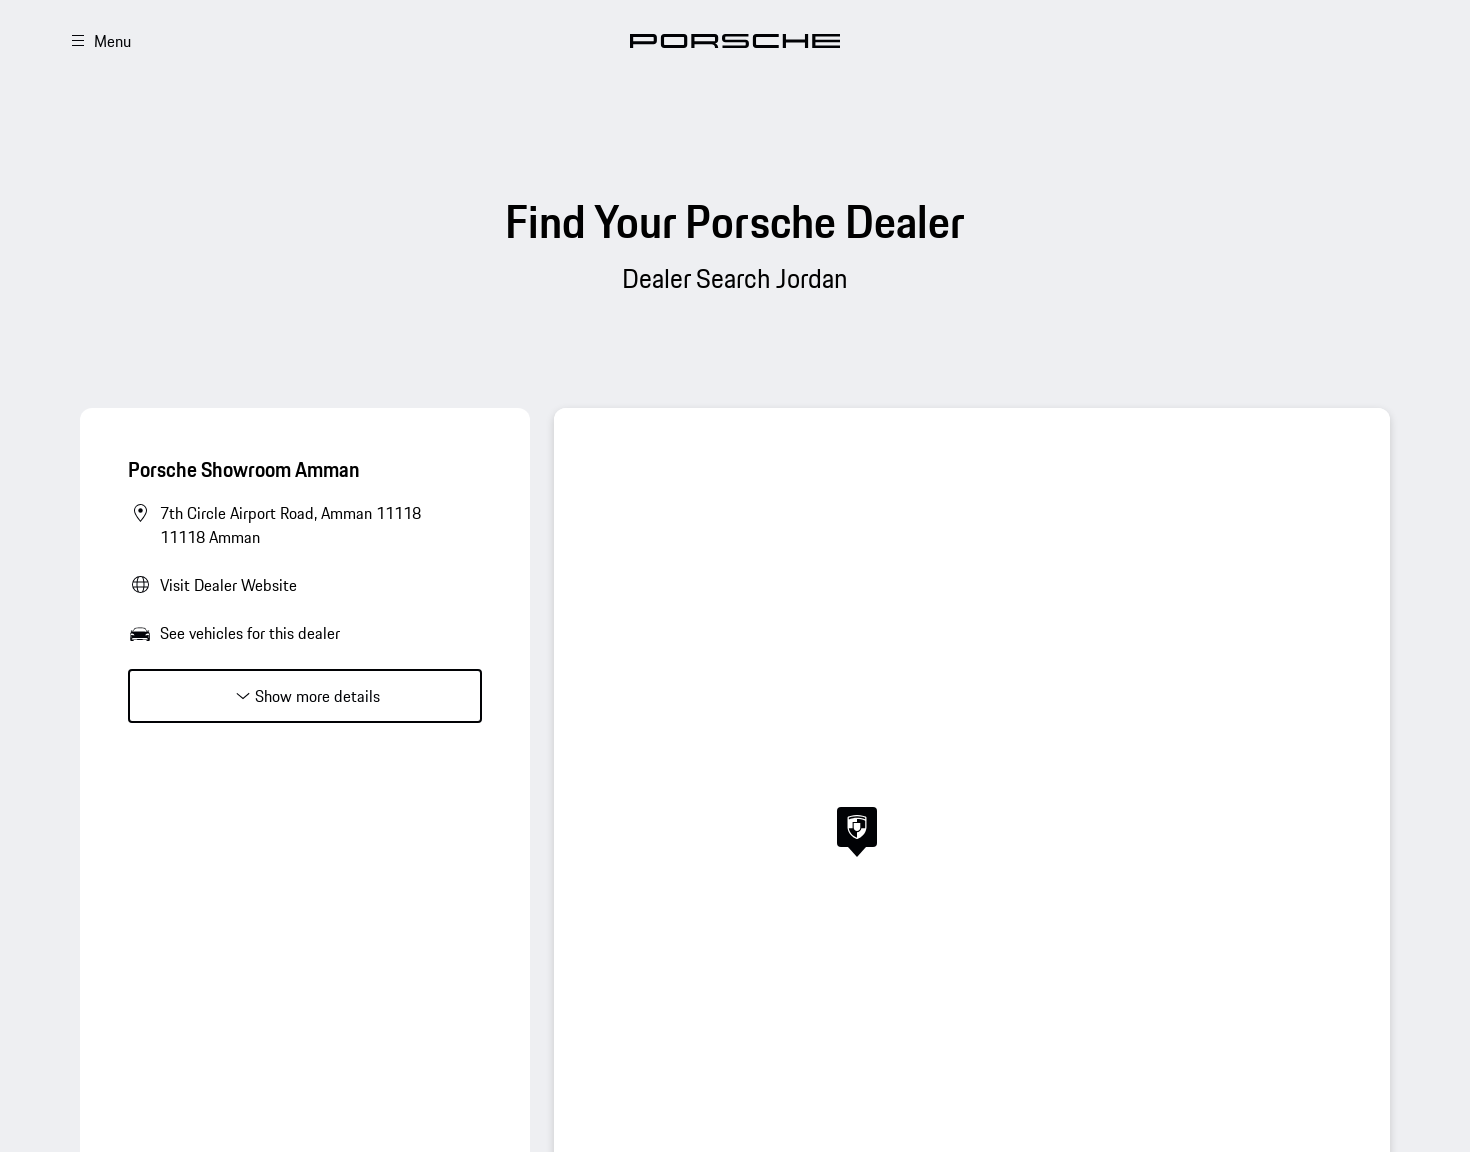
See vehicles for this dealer (250, 633)
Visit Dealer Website (228, 585)
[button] (857, 832)
